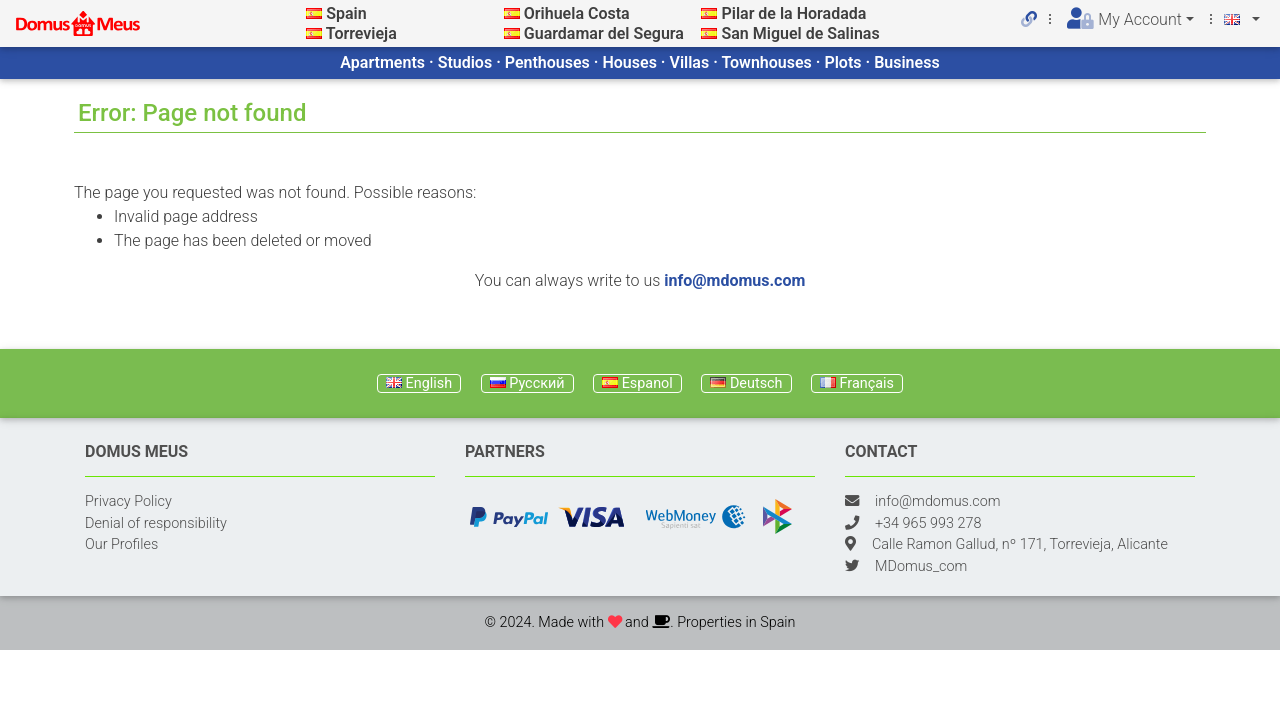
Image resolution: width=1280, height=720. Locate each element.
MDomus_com (921, 566)
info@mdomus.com (734, 280)
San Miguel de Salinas (800, 33)
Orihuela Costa (577, 13)
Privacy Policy (128, 501)
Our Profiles (121, 544)
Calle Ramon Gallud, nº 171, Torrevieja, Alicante (1020, 544)
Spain (346, 13)
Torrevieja (361, 33)
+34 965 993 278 (928, 523)
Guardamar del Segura (604, 33)
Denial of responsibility (156, 523)
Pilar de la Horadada (793, 13)
